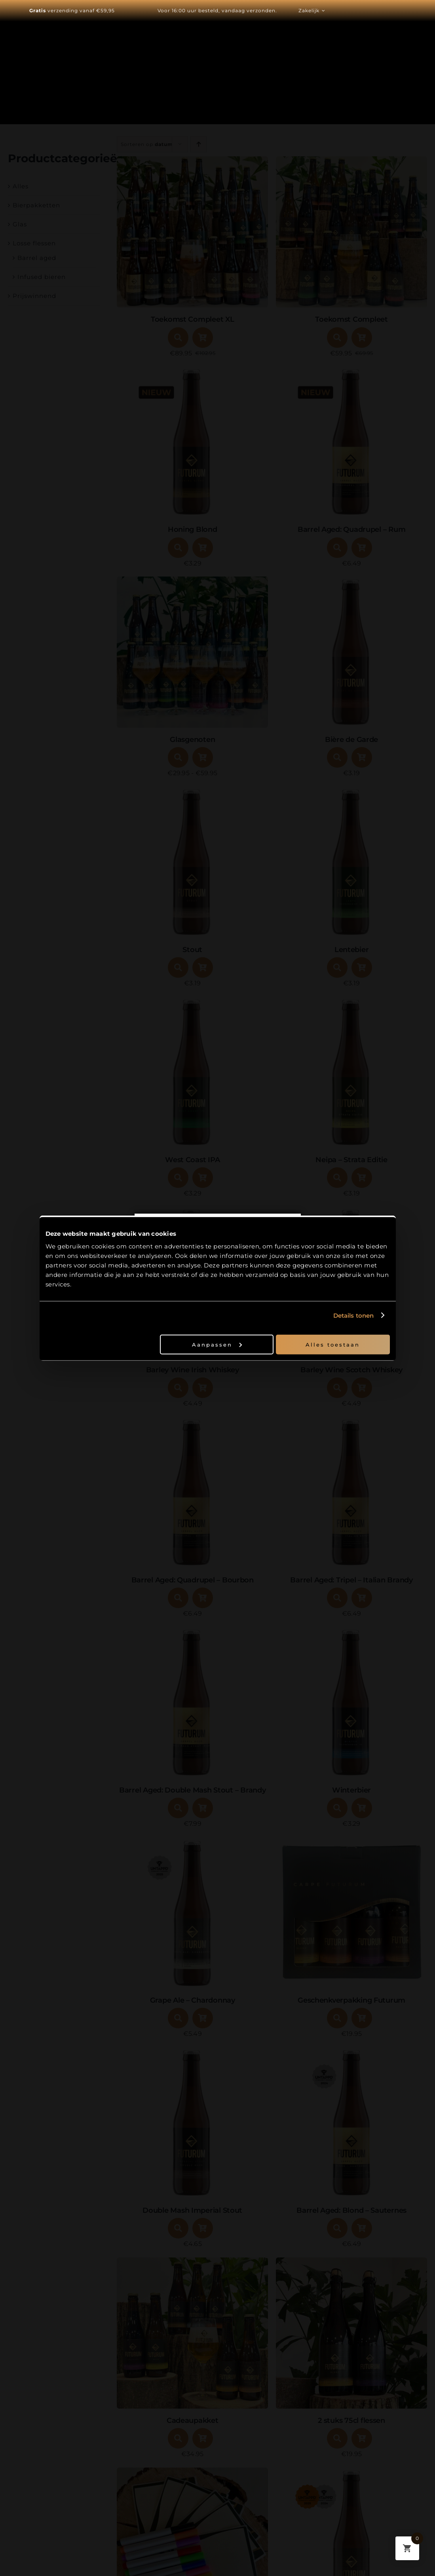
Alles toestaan (333, 1344)
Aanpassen (217, 1344)
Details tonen (353, 1315)
